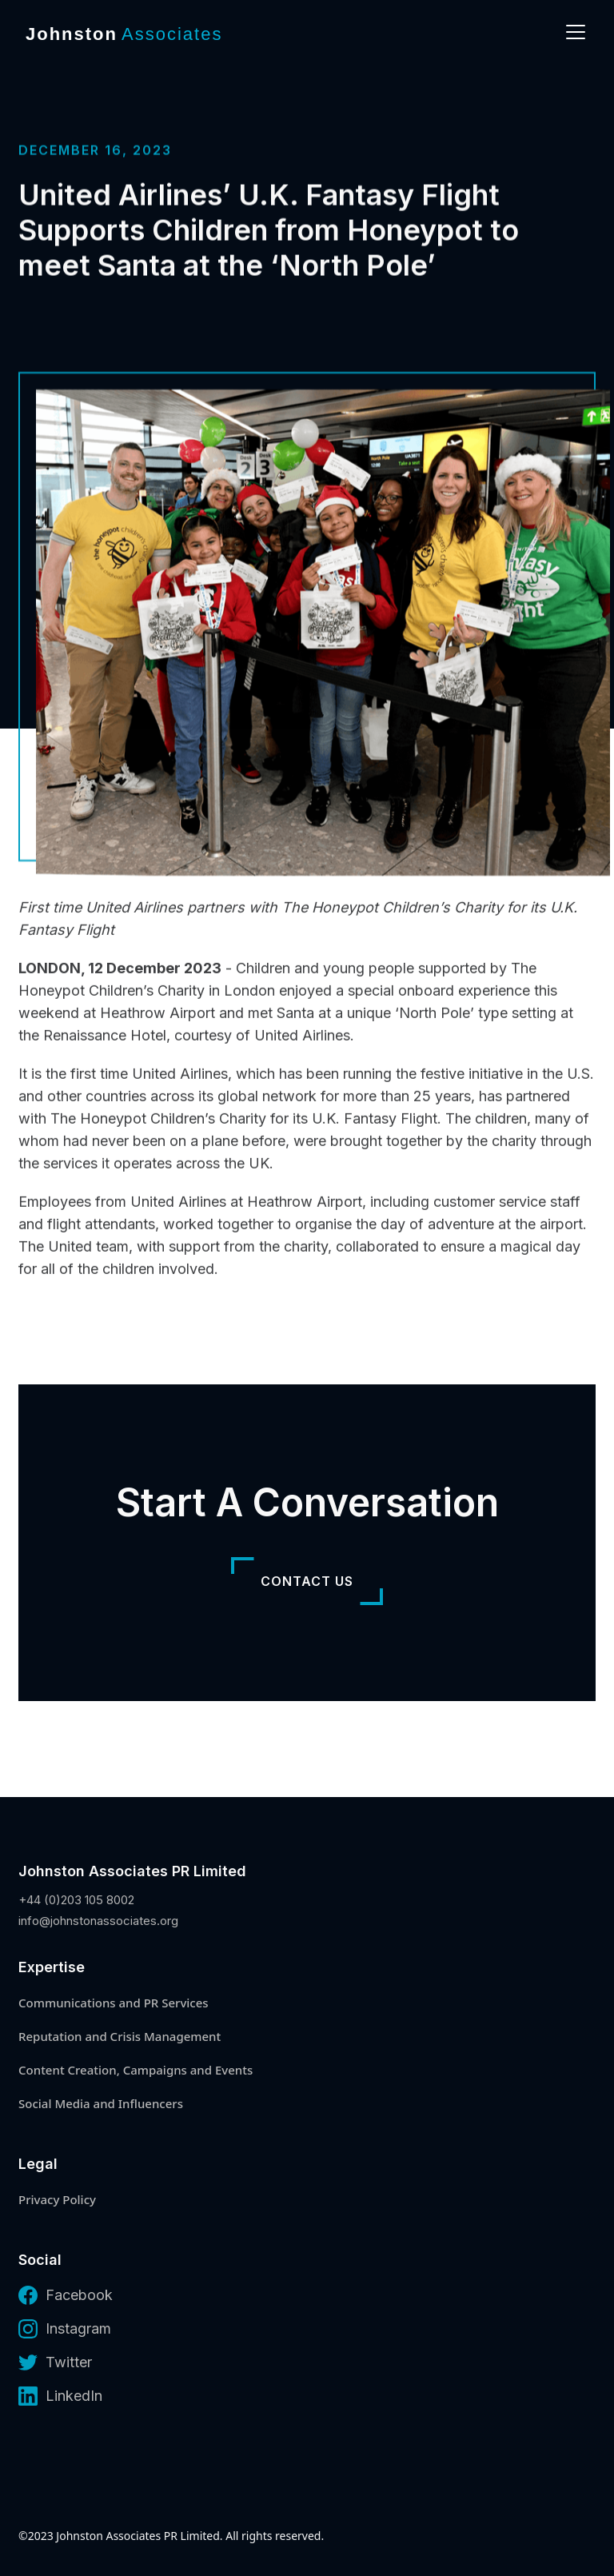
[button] (572, 32)
